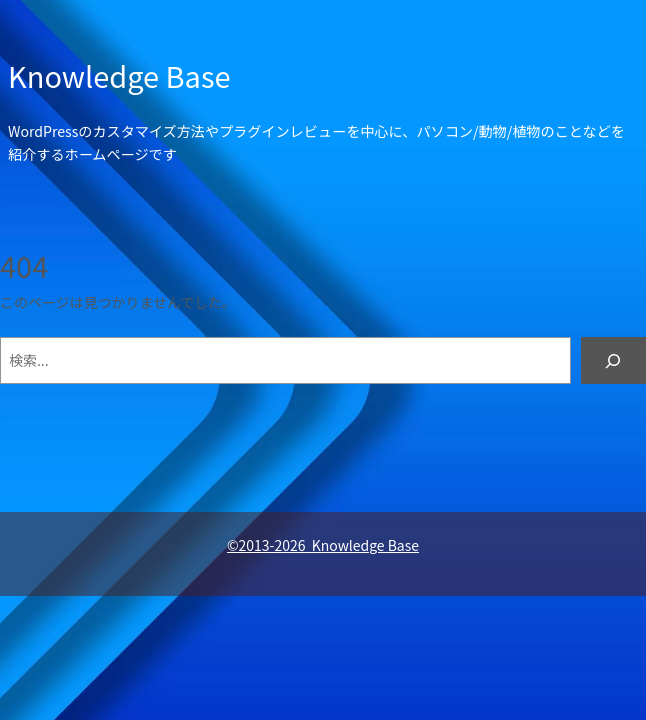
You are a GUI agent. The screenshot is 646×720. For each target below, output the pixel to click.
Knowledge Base (119, 75)
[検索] (613, 360)
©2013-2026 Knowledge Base (323, 545)
